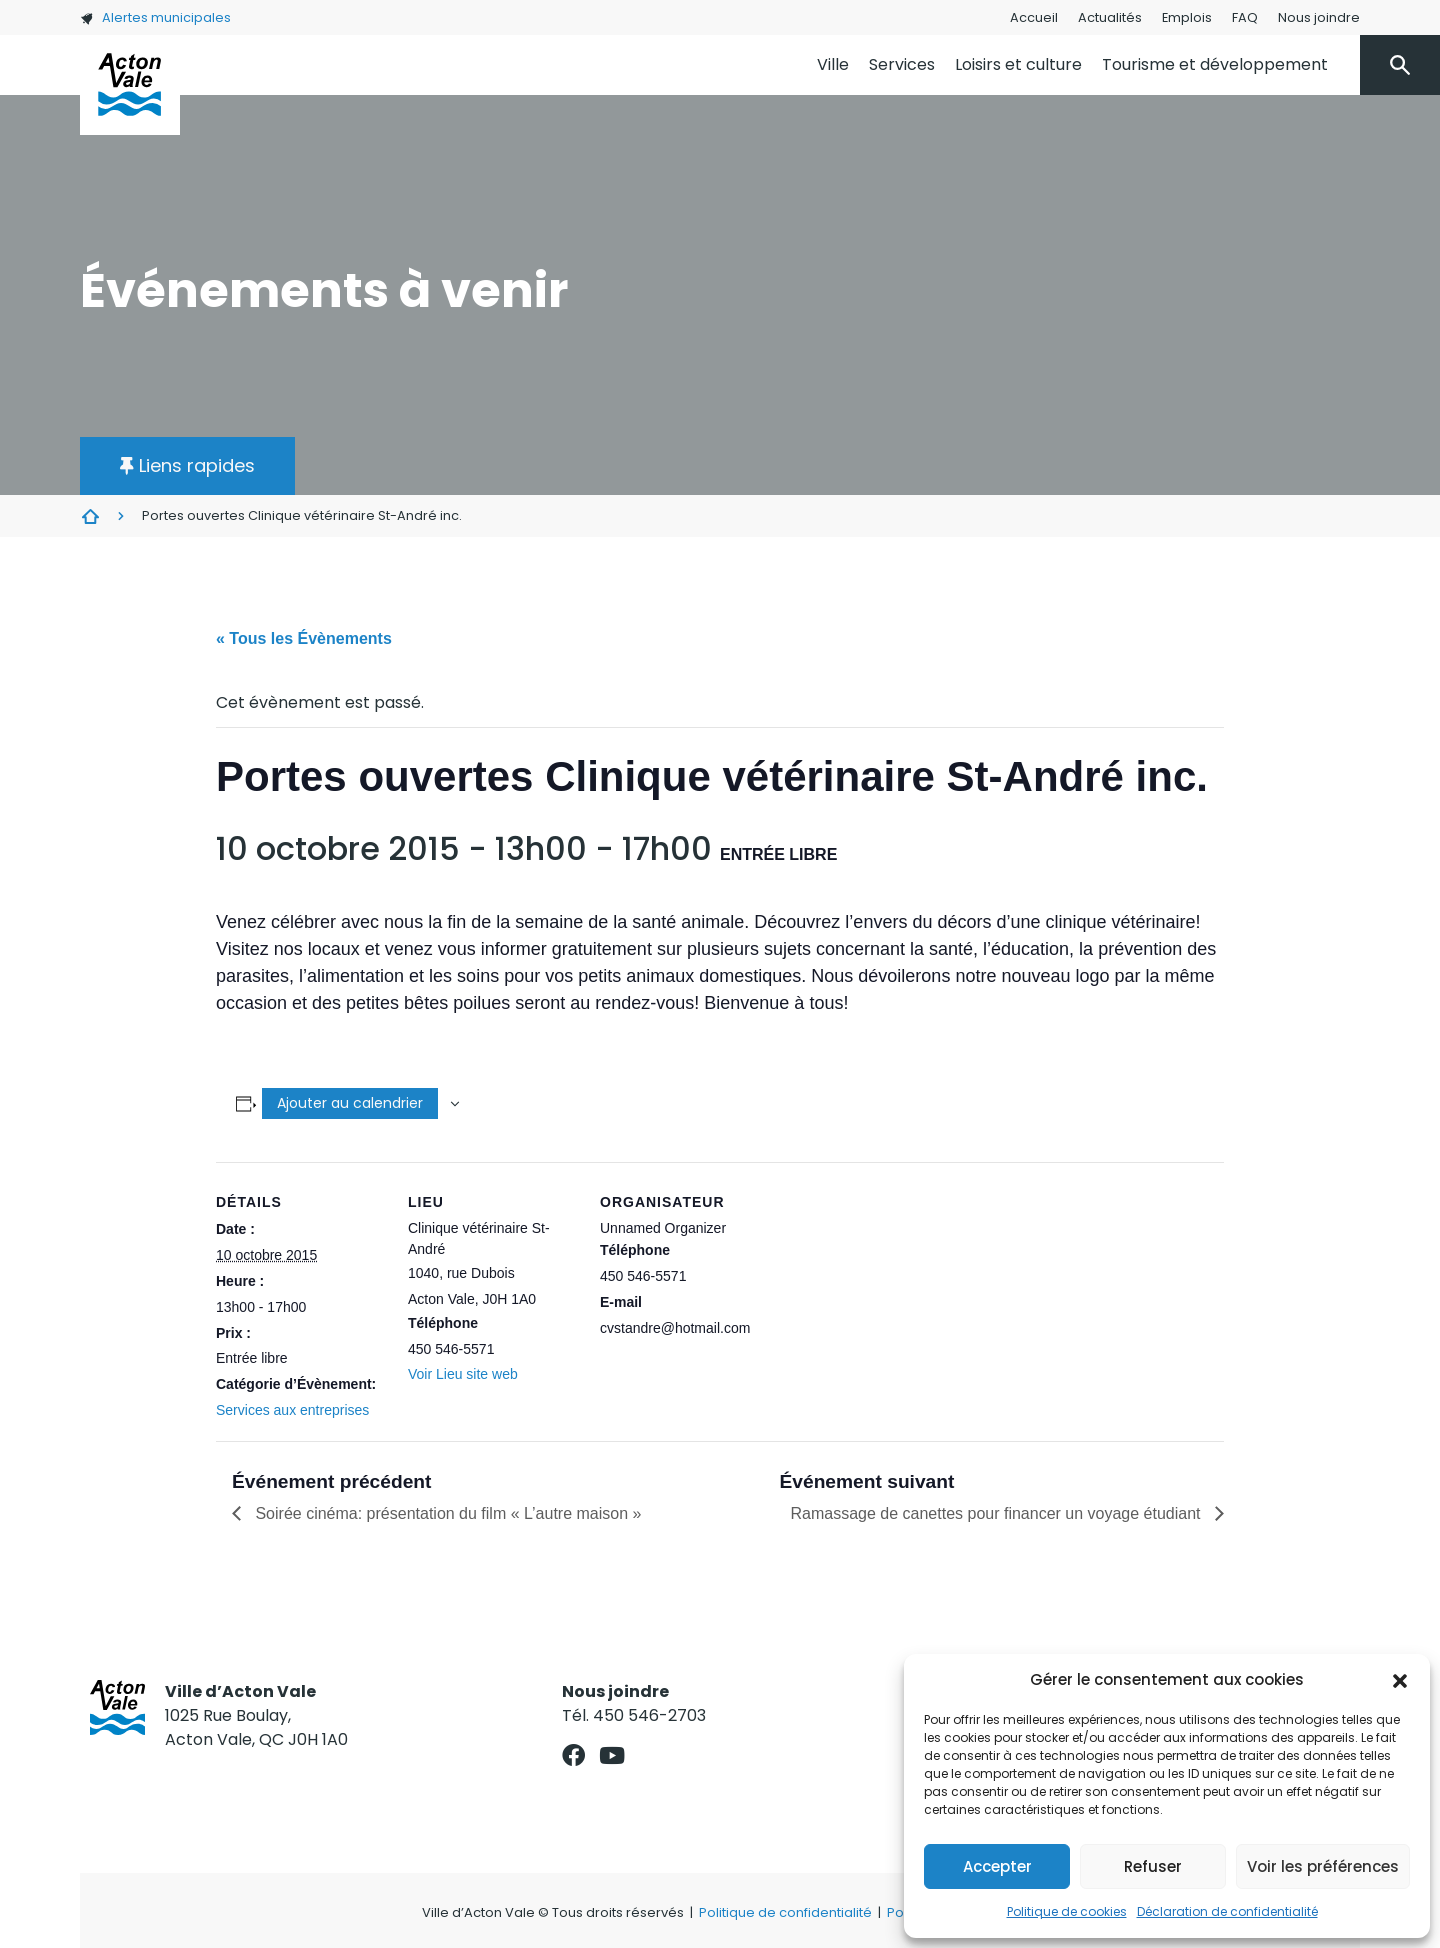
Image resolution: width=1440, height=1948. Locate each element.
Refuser (1153, 1866)
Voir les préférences (1323, 1866)
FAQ (1245, 17)
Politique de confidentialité (785, 1912)
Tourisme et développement (1215, 64)
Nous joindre (1319, 17)
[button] (1400, 1680)
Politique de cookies (1067, 1911)
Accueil (1034, 17)
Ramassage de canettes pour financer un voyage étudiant (998, 1513)
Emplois (1187, 17)
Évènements (90, 516)
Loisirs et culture (1018, 64)
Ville (833, 64)
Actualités (1110, 17)
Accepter (997, 1866)
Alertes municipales (155, 17)
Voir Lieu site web (463, 1374)
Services (902, 64)
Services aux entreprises (292, 1410)
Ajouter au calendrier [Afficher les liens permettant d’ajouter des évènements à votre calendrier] (350, 1103)
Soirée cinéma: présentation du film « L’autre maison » (446, 1513)
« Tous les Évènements (304, 638)
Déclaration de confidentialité (1227, 1911)
